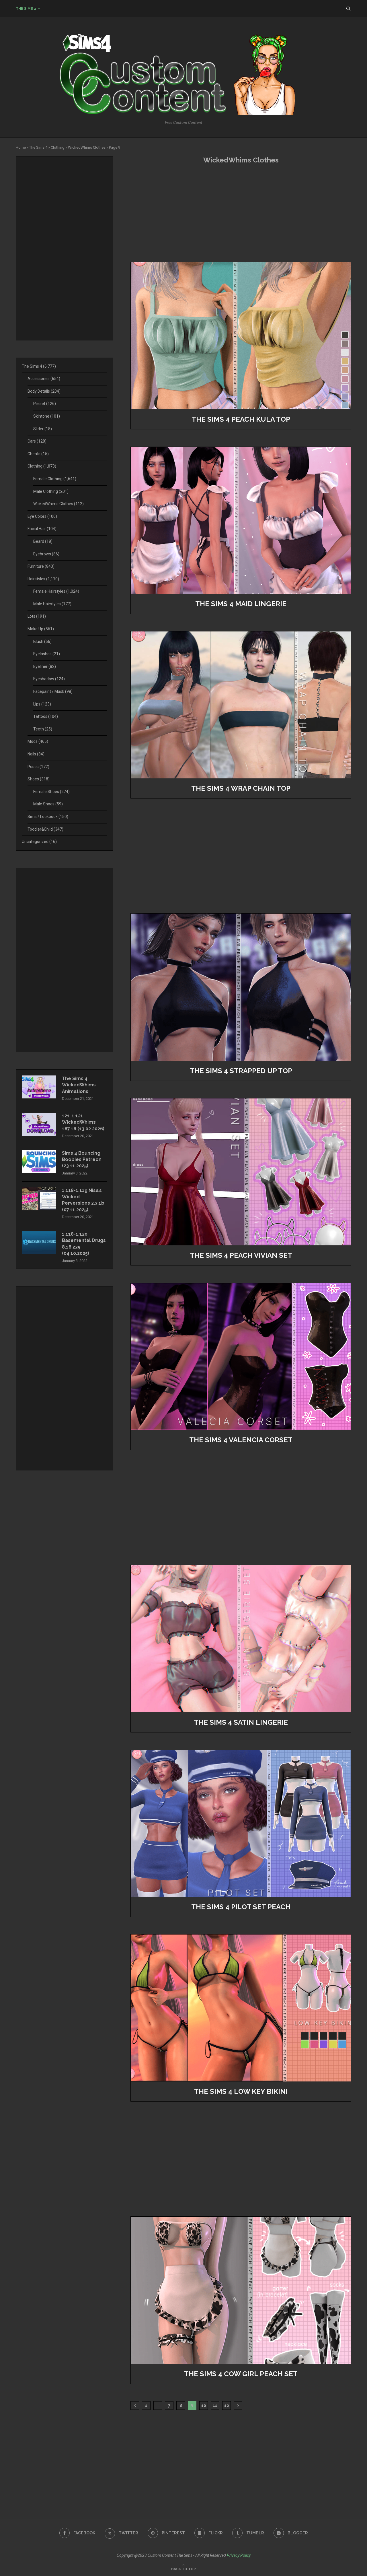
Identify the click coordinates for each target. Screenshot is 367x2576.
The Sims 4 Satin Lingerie (241, 1722)
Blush (42, 641)
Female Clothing (54, 478)
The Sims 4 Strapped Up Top (241, 1071)
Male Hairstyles (52, 604)
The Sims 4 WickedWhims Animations (79, 1085)
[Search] (348, 8)
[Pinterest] (166, 2533)
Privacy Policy (239, 2555)
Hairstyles (43, 579)
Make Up (41, 629)
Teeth (42, 729)
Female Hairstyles (56, 591)
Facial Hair (42, 528)
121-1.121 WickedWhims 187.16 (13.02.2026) (83, 1122)
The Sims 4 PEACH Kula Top (241, 419)
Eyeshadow (49, 679)
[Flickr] (208, 2533)
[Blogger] (291, 2533)
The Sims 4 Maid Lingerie (240, 604)
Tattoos (45, 716)
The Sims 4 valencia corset (240, 1440)
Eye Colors (42, 516)
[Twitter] (121, 2533)
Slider (42, 429)
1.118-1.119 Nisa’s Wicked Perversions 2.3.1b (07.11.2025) (83, 1200)
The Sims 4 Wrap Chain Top (240, 788)
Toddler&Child (45, 829)
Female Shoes (51, 791)
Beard (42, 541)
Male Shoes (48, 804)
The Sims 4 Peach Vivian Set (241, 1255)
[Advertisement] (240, 213)
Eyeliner (44, 666)
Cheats (38, 453)
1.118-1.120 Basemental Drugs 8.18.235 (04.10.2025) (84, 1243)
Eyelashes (46, 654)
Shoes (39, 779)
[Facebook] (77, 2533)
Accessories (44, 378)
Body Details (44, 391)
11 (215, 2405)
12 (226, 2405)
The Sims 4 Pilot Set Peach (240, 1907)
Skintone (46, 416)
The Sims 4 (26, 9)
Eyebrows (46, 554)
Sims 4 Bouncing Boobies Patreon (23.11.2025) (81, 1159)
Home (21, 147)
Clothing (58, 147)
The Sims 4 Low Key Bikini (241, 2091)
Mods (38, 741)
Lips (42, 704)
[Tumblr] (248, 2533)
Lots (37, 616)
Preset (44, 403)
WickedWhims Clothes (87, 147)
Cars (37, 441)
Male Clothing (51, 491)
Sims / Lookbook (48, 816)
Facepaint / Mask (53, 691)
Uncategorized (39, 841)
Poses (38, 766)
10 (203, 2405)
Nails (36, 754)
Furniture (41, 566)
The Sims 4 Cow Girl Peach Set (241, 2374)
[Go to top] (183, 2569)
